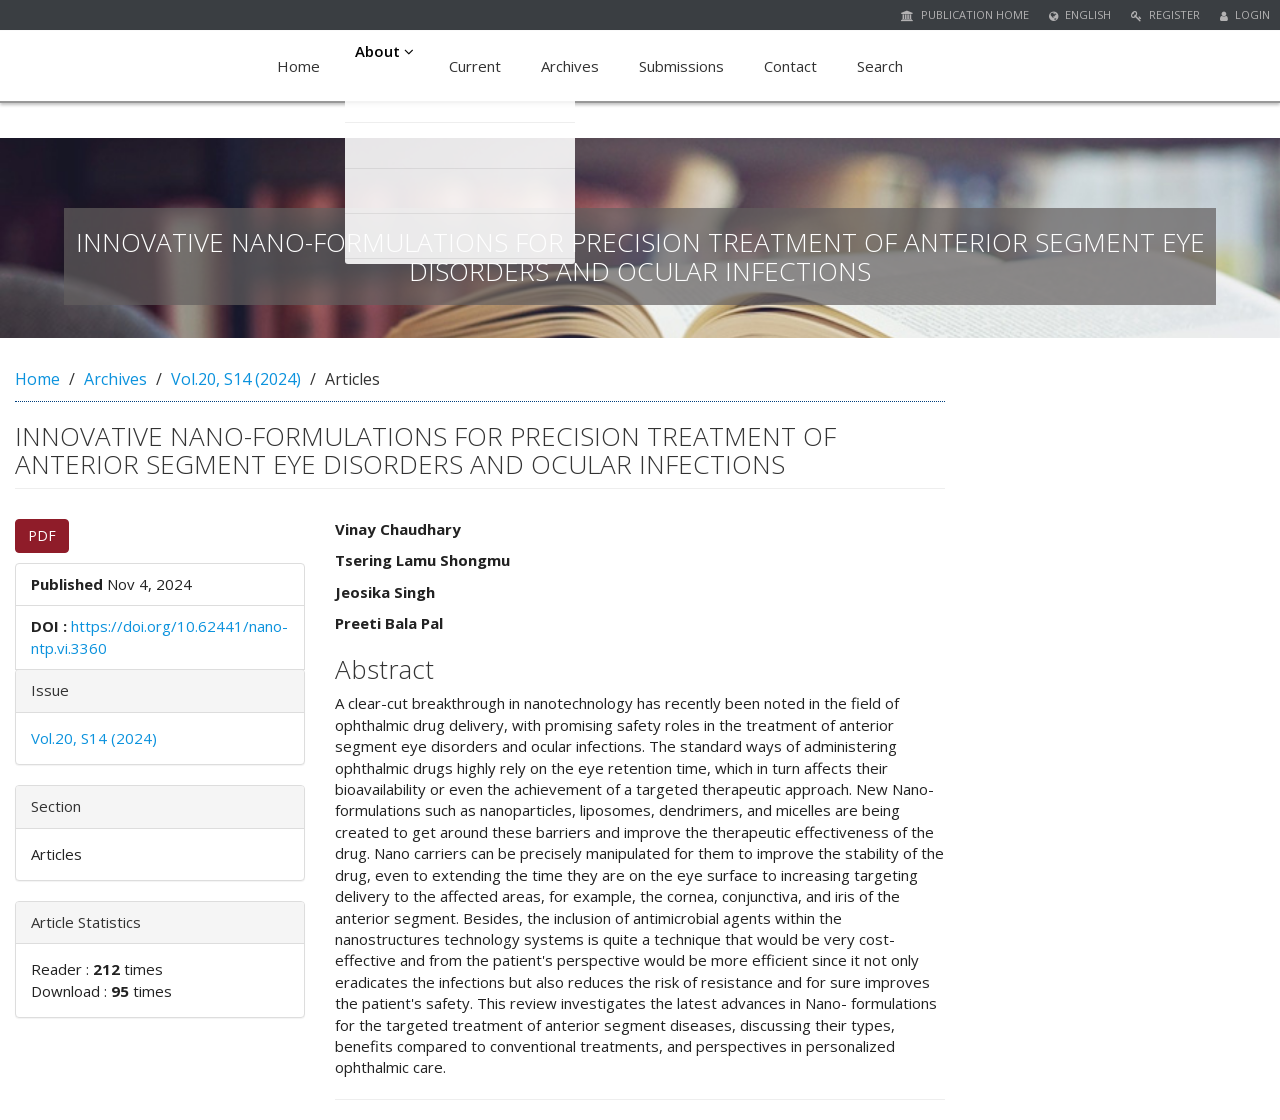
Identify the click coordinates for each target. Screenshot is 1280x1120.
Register (1165, 14)
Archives (576, 66)
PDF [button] (42, 535)
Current (481, 66)
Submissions (687, 66)
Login (1245, 14)
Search (886, 66)
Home (298, 66)
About (387, 66)
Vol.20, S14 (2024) (236, 379)
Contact (796, 66)
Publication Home (965, 14)
